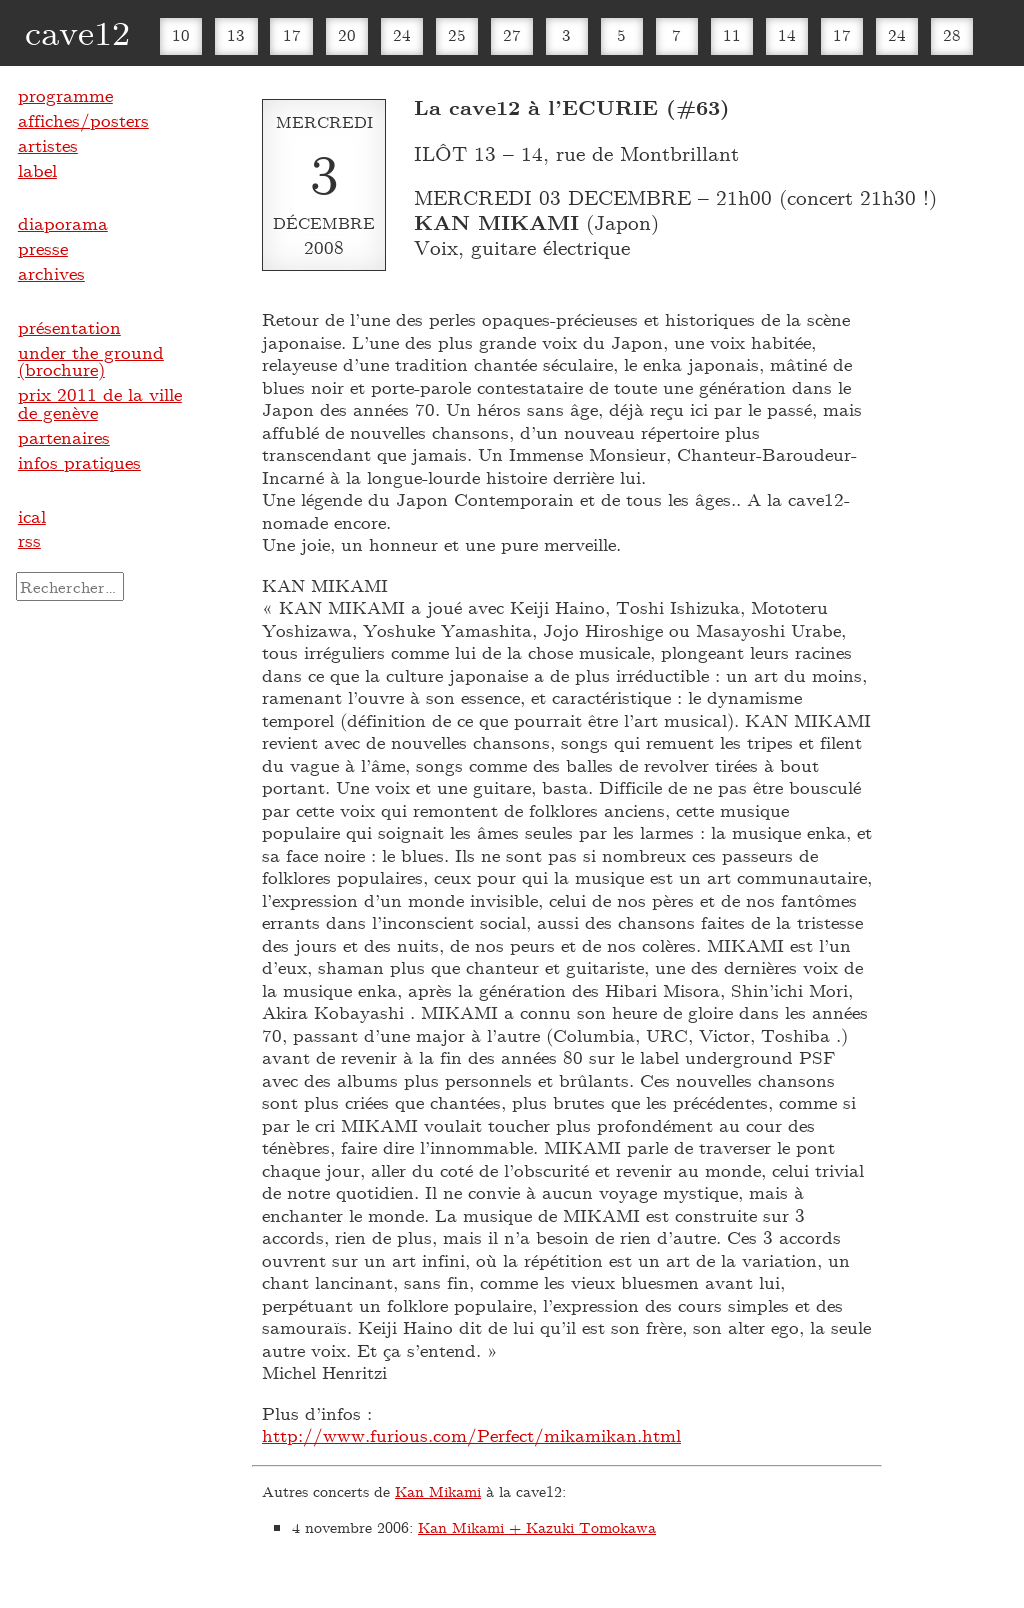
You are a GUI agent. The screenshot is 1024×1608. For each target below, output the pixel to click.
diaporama (63, 223)
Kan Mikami (438, 1491)
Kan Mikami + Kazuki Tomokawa (537, 1527)
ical (32, 516)
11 (732, 34)
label (37, 170)
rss (29, 540)
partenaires (64, 437)
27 (512, 34)
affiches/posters (83, 120)
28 (952, 34)
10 (181, 34)
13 (236, 34)
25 (457, 34)
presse (43, 248)
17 (292, 34)
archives (51, 273)
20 (347, 34)
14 (787, 34)
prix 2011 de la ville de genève (100, 403)
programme (65, 95)
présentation (69, 327)
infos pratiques (79, 462)
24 (402, 34)
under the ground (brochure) (91, 361)
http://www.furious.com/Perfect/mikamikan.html (471, 1435)
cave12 (77, 31)
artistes (48, 145)
